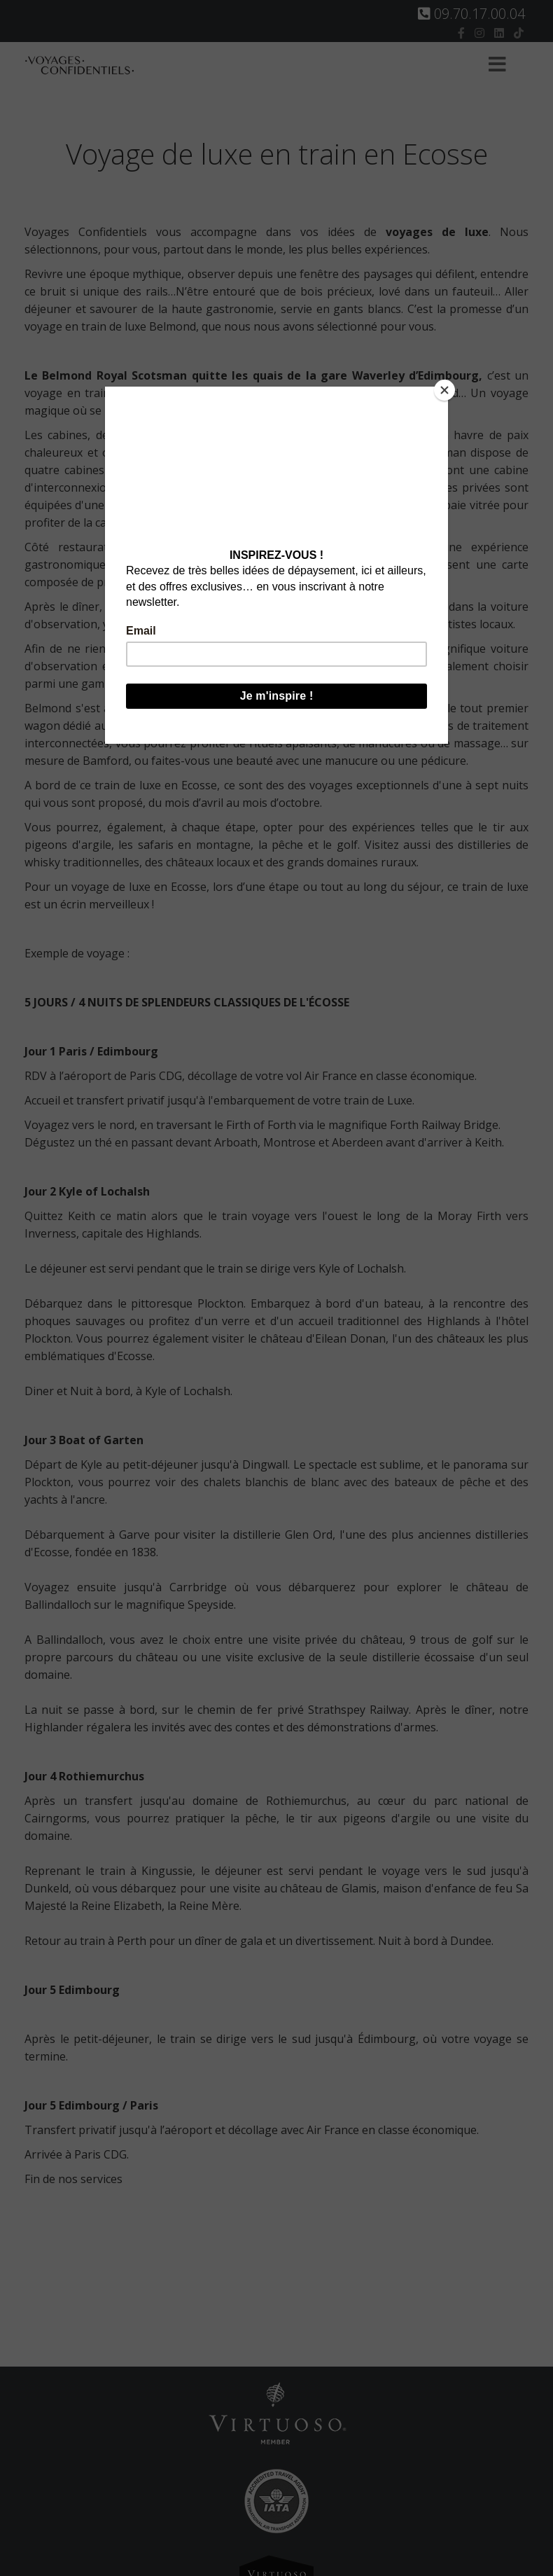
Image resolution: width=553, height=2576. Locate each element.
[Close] (444, 390)
